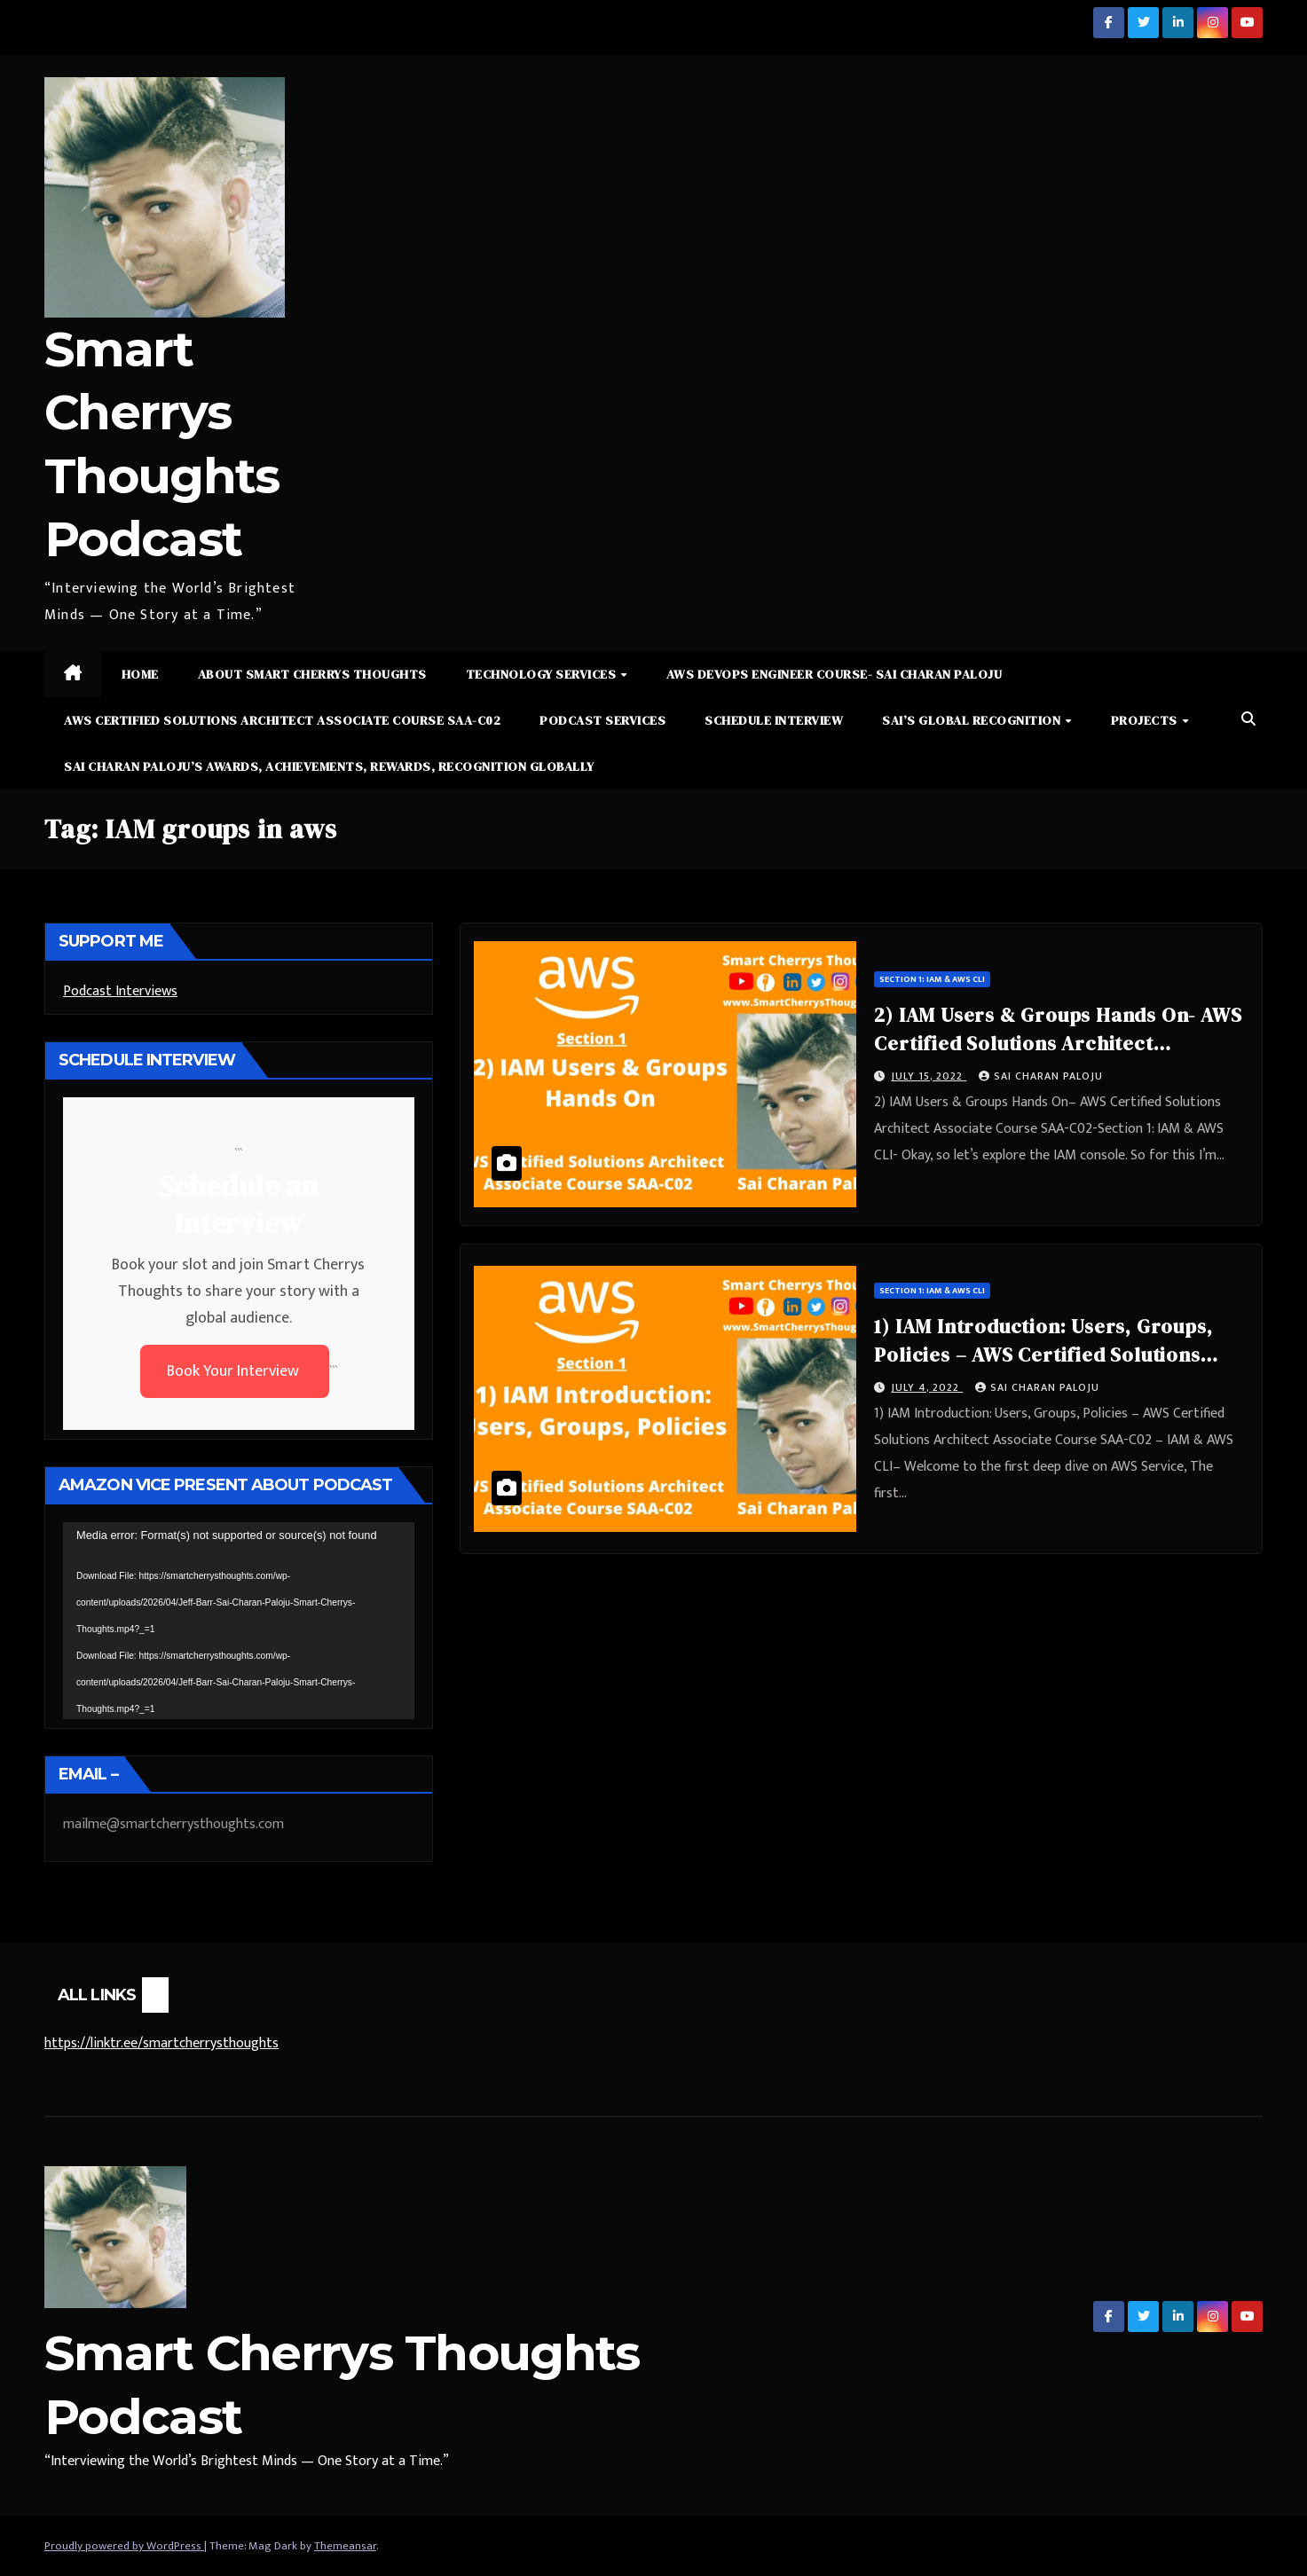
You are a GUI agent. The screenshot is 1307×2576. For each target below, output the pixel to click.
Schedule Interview (774, 720)
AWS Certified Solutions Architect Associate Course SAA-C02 (282, 720)
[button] (1248, 720)
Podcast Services (602, 720)
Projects (1146, 720)
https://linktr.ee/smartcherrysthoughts (161, 2043)
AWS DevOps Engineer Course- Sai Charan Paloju (834, 674)
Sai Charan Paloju (1041, 1076)
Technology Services (542, 674)
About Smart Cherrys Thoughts (312, 674)
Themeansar (345, 2546)
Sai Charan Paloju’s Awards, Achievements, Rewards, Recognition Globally (329, 766)
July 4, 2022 (927, 1387)
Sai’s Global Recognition (973, 720)
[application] (238, 1621)
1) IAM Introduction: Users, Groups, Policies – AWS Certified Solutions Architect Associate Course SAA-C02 (1047, 1354)
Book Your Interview (235, 1371)
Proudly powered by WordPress (124, 2546)
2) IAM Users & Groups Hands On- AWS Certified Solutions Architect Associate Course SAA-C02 (1057, 1043)
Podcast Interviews (120, 991)
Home (140, 674)
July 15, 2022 (928, 1076)
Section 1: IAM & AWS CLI (932, 979)
